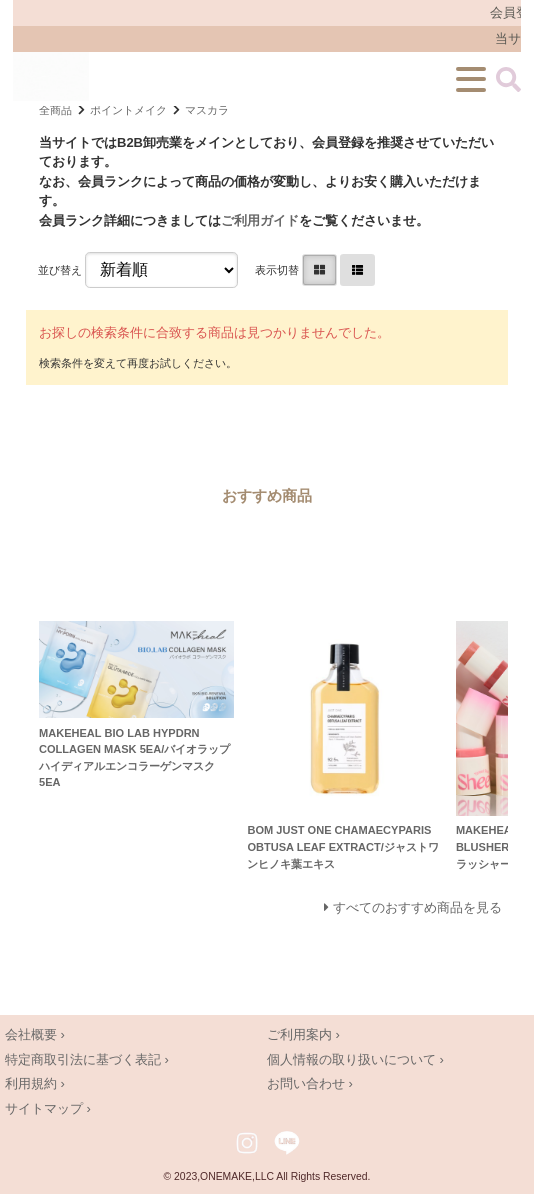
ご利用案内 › (303, 1034)
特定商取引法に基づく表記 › (87, 1059)
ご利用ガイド (260, 220)
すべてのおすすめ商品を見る (417, 907)
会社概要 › (35, 1034)
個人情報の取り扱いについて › (355, 1059)
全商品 (55, 110)
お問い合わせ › (310, 1083)
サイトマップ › (48, 1108)
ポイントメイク (128, 110)
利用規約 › (35, 1083)
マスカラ (207, 110)
